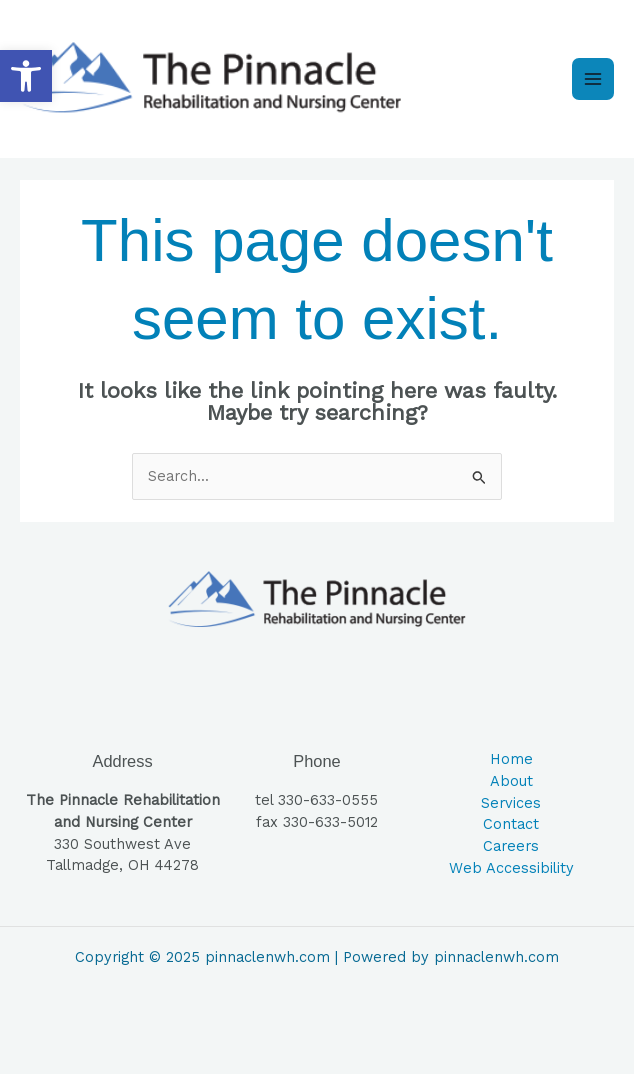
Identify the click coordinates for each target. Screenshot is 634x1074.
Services (511, 803)
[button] (26, 76)
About (511, 781)
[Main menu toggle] (593, 79)
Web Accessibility (511, 868)
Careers (511, 846)
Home (511, 759)
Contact (511, 824)
